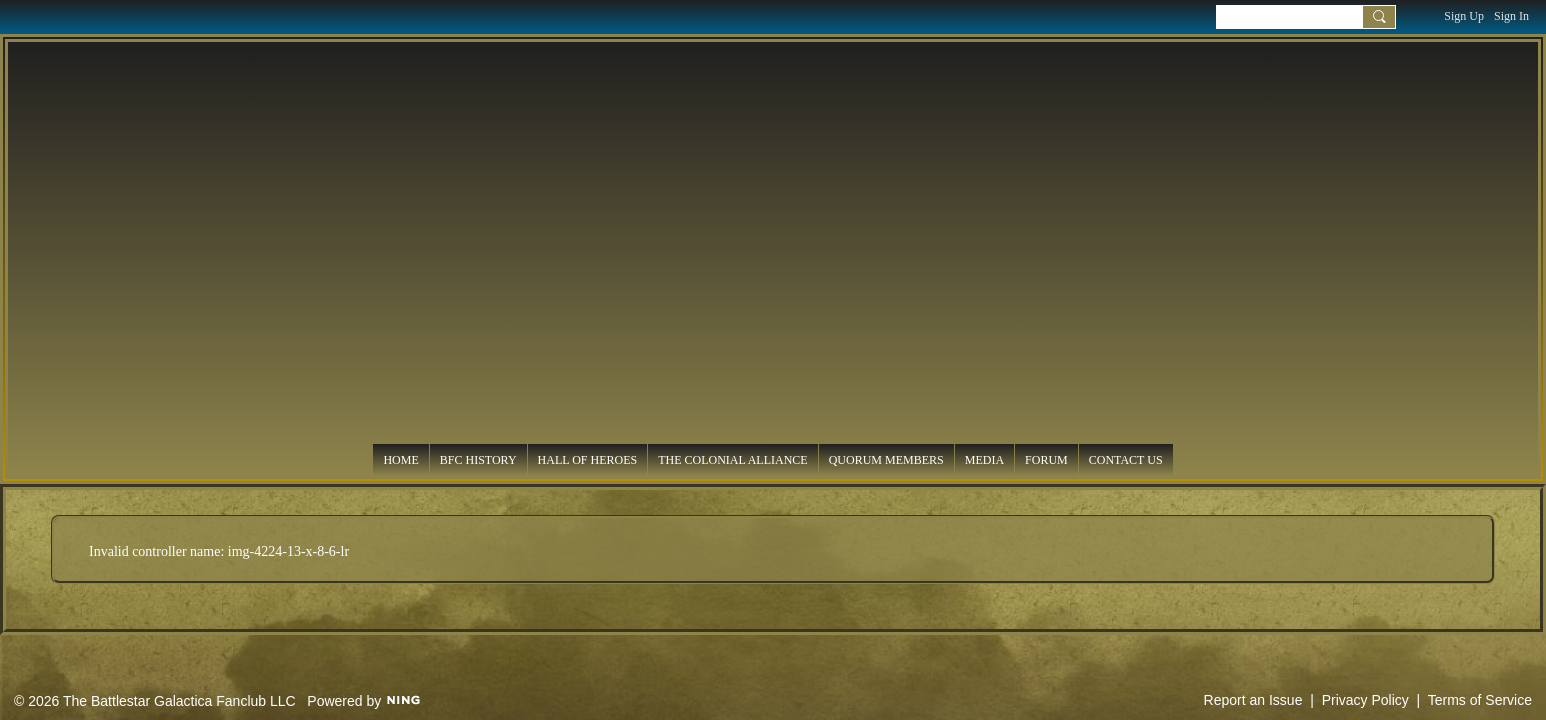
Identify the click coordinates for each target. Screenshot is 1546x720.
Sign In (1511, 16)
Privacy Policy (1365, 700)
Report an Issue (1253, 700)
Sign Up (1464, 16)
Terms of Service (1480, 700)
